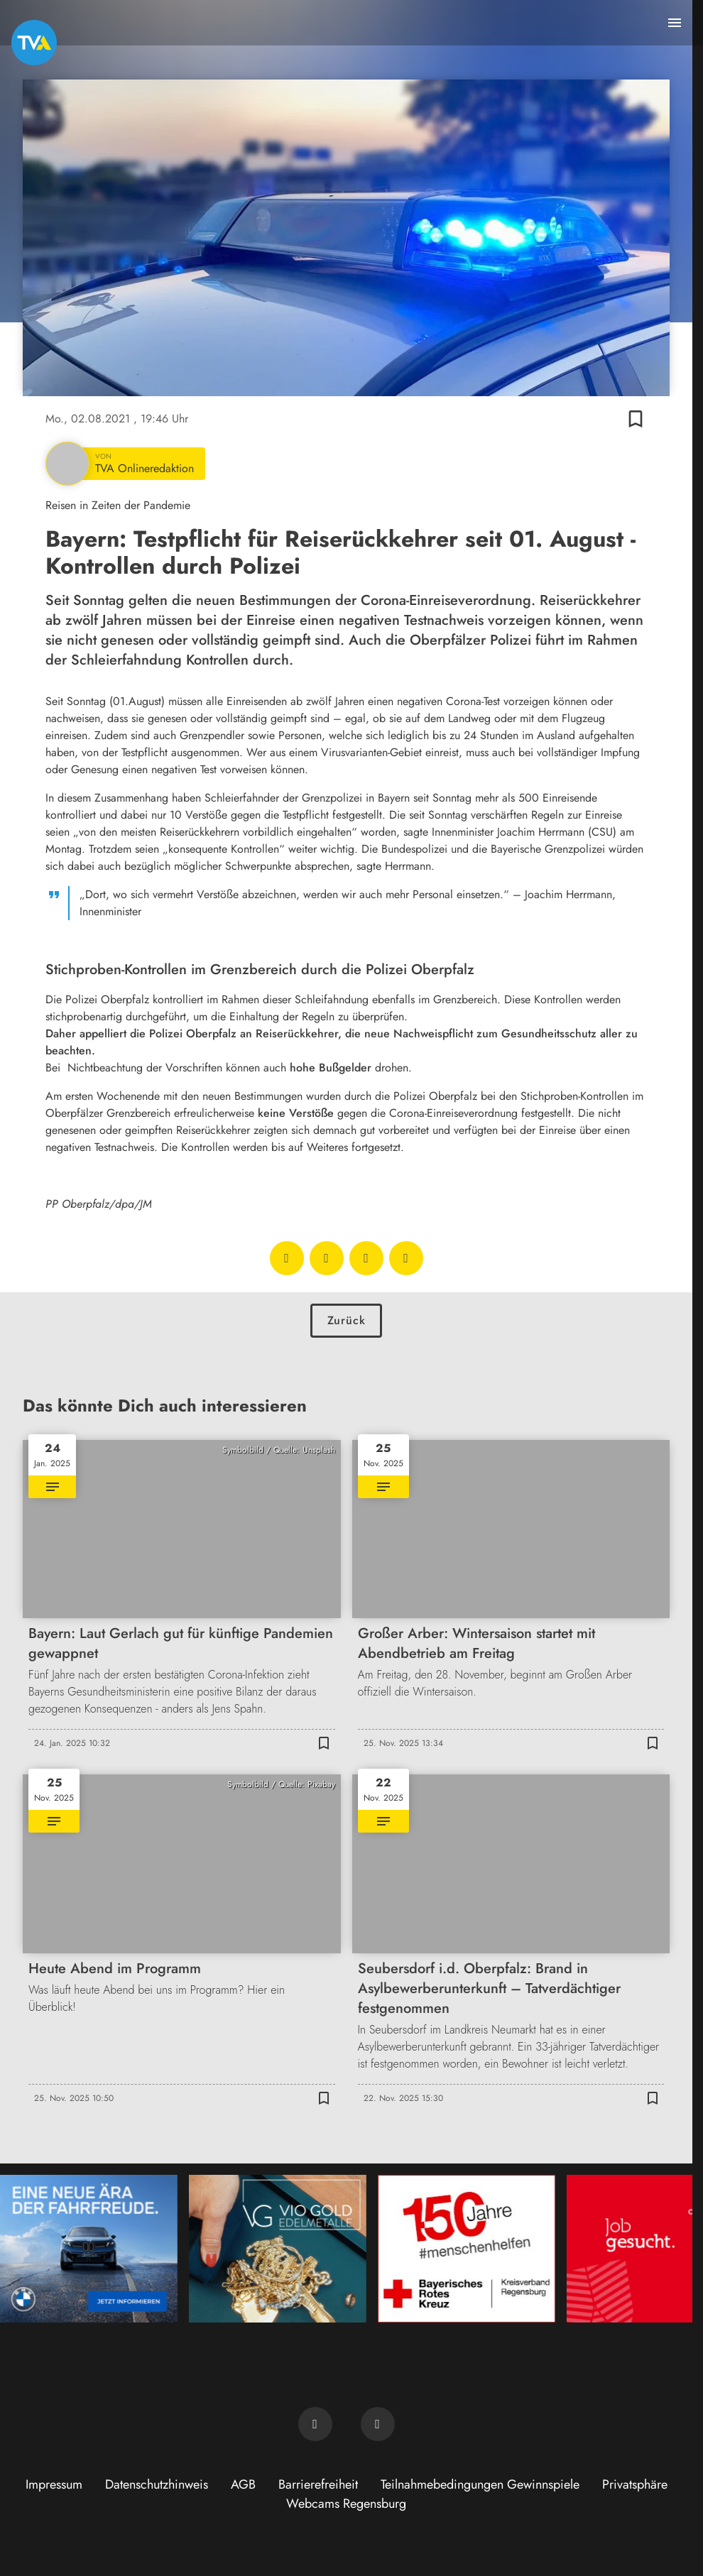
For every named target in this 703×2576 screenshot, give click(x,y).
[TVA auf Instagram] (378, 2424)
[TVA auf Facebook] (315, 2424)
